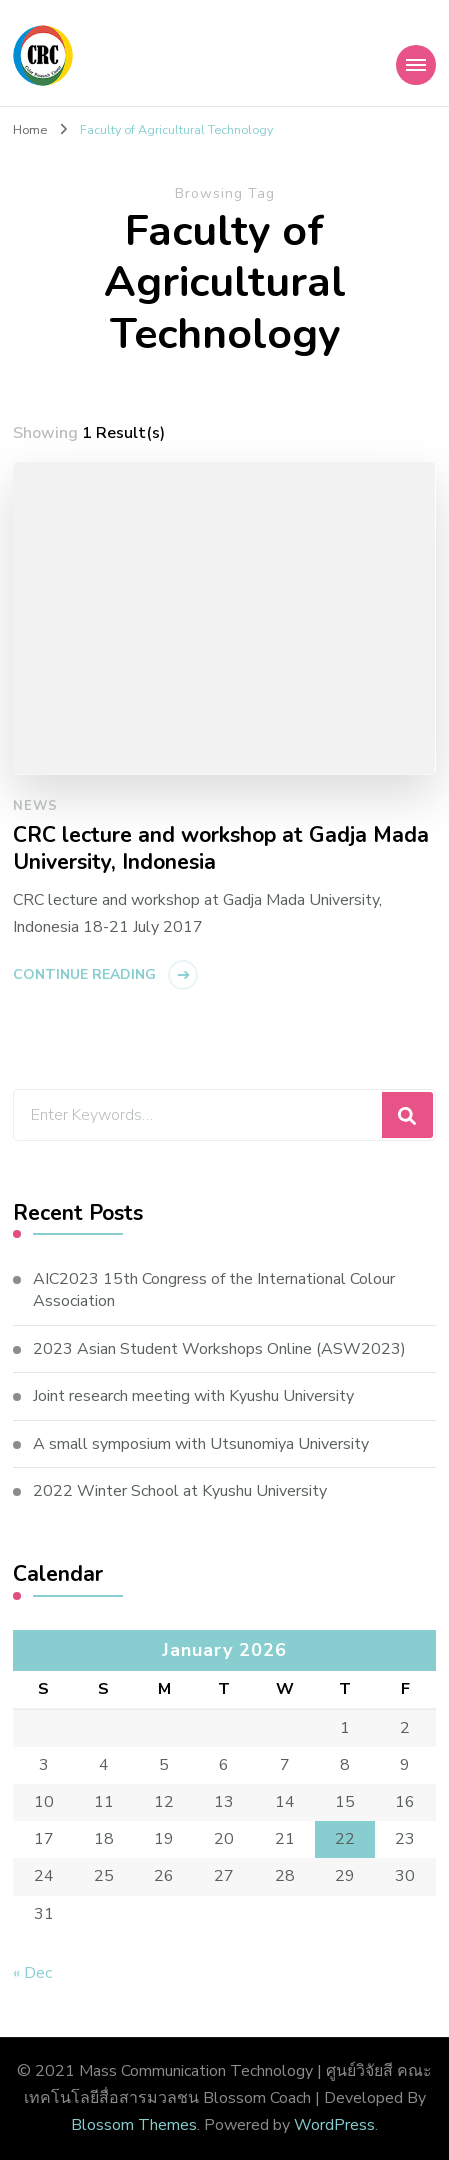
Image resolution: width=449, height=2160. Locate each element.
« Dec (32, 1973)
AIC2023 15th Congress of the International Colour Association (214, 1290)
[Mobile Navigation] (416, 65)
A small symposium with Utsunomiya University (201, 1444)
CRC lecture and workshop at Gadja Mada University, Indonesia (221, 849)
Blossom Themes (134, 2125)
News (35, 806)
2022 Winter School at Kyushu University (180, 1491)
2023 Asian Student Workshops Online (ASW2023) (219, 1349)
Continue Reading (84, 974)
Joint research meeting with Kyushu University (193, 1396)
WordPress (334, 2125)
